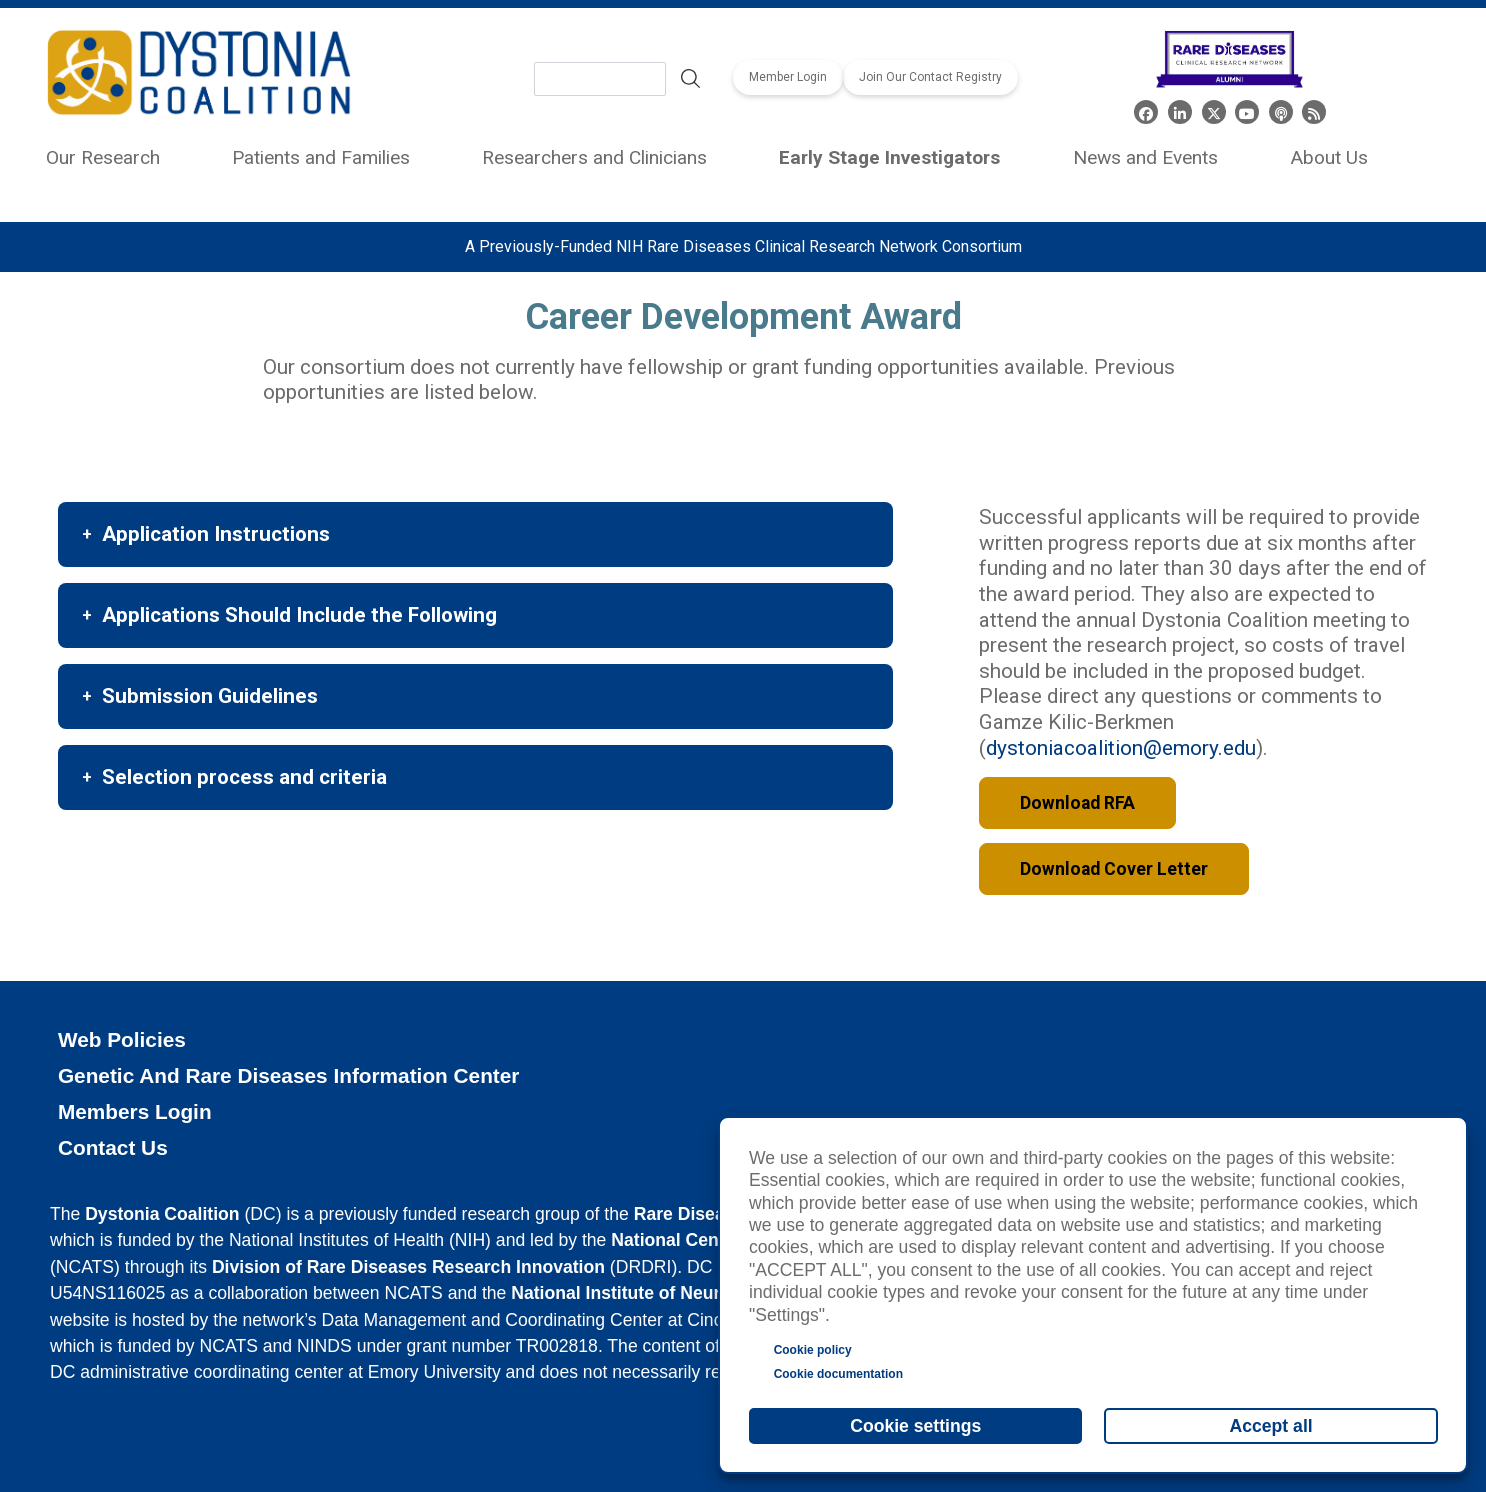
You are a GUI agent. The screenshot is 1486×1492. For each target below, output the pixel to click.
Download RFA (1077, 803)
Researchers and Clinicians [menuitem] (594, 157)
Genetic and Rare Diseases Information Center (289, 1075)
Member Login (788, 77)
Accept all (1271, 1426)
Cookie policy (813, 1350)
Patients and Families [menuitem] (321, 157)
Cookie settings (915, 1426)
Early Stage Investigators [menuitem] (889, 157)
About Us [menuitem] (1329, 157)
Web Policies (122, 1039)
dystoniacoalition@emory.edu (1121, 748)
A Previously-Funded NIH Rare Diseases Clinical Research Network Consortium (743, 246)
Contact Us (113, 1147)
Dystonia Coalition (162, 1214)
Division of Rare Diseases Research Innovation (408, 1267)
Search (690, 79)
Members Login (135, 1111)
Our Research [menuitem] (103, 157)
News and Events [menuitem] (1145, 157)
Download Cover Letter (1114, 869)
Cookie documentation (838, 1374)
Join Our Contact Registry (930, 77)
